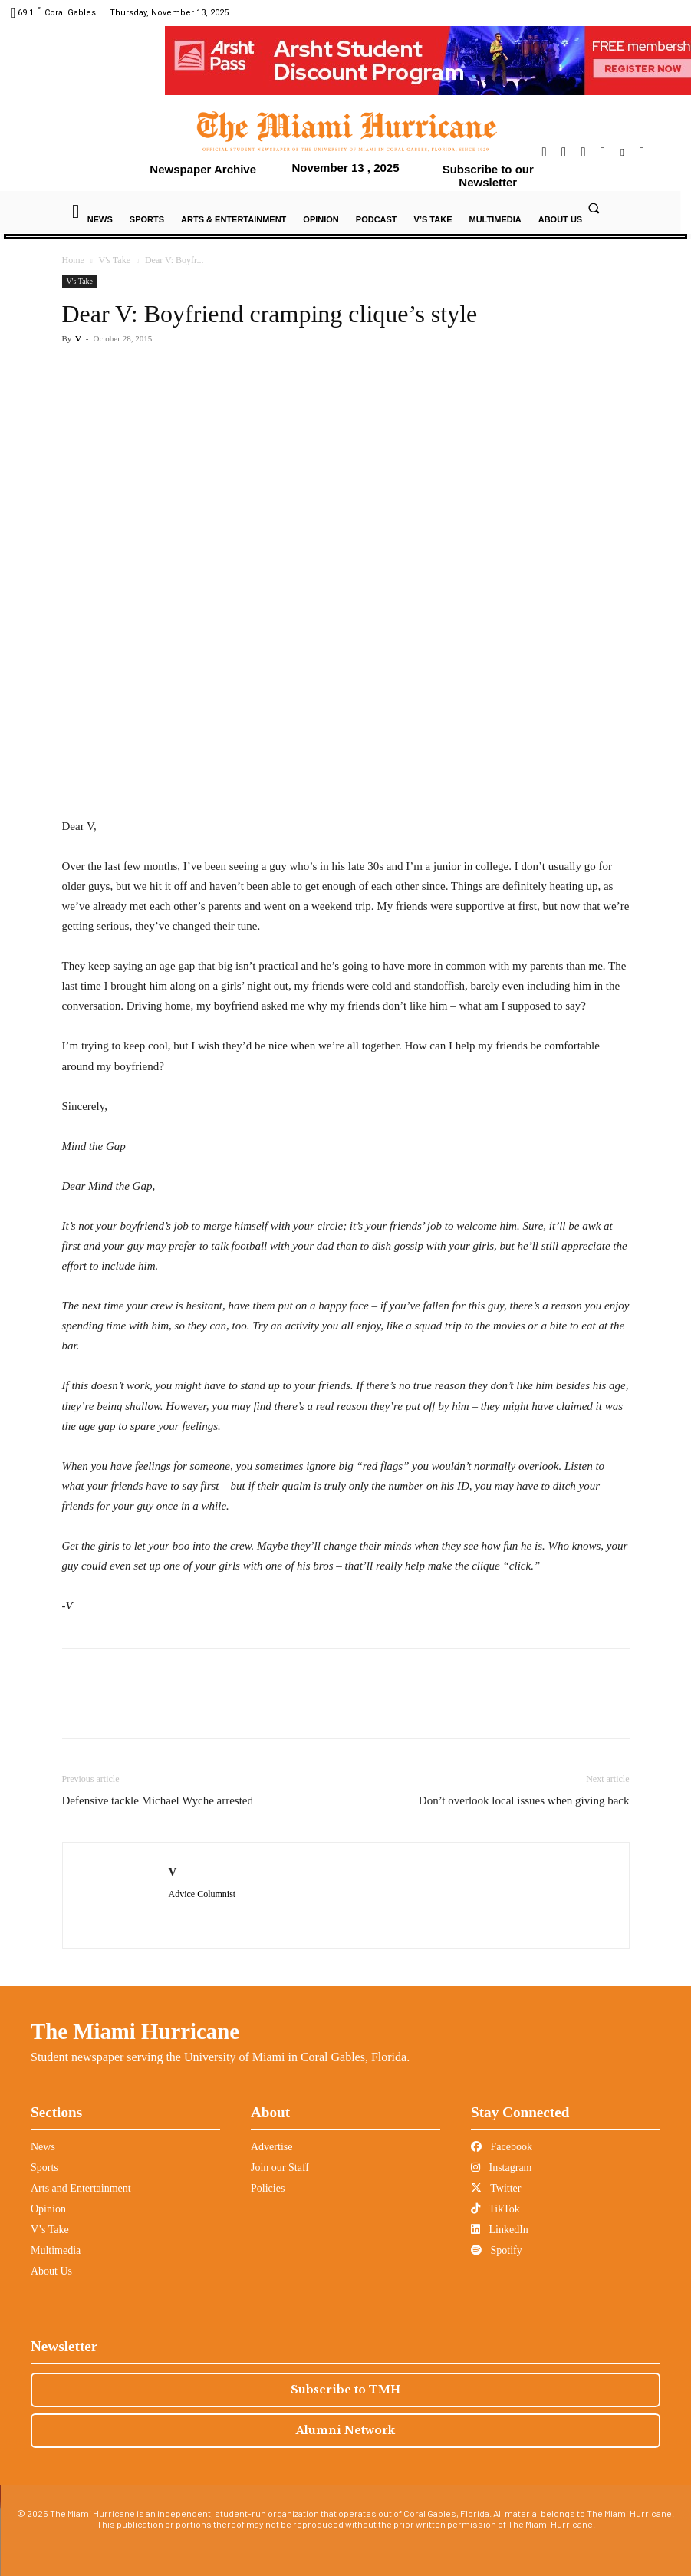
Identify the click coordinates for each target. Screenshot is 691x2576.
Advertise (271, 2147)
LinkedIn (499, 2229)
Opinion (48, 2209)
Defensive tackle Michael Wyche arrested (158, 1800)
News (43, 2147)
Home (73, 260)
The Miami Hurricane (135, 2031)
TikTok (495, 2209)
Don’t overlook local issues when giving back (524, 1800)
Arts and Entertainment (81, 2188)
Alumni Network (345, 2430)
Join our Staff (280, 2167)
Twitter (496, 2188)
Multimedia (56, 2250)
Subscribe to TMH (345, 2389)
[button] (594, 208)
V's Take (114, 260)
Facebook (501, 2147)
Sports (44, 2167)
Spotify (496, 2250)
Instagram (501, 2167)
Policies (268, 2188)
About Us (51, 2271)
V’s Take (50, 2229)
